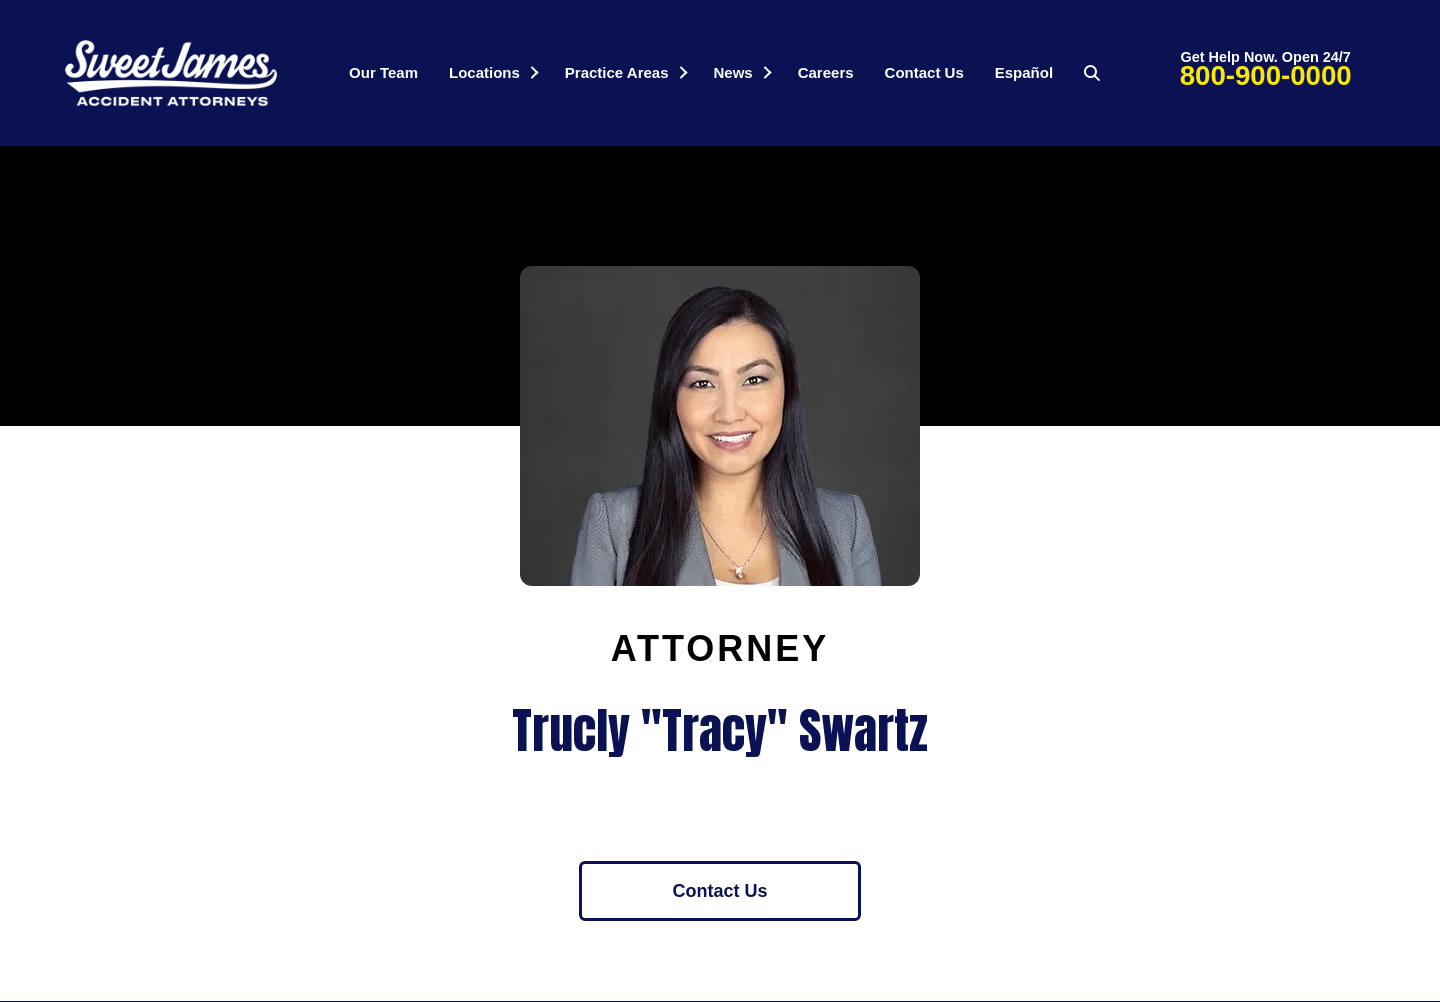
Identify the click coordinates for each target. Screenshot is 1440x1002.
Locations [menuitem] (484, 72)
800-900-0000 (1266, 75)
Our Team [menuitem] (383, 72)
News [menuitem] (733, 72)
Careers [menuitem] (826, 72)
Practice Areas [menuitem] (617, 72)
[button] (534, 72)
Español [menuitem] (1024, 72)
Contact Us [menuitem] (924, 72)
